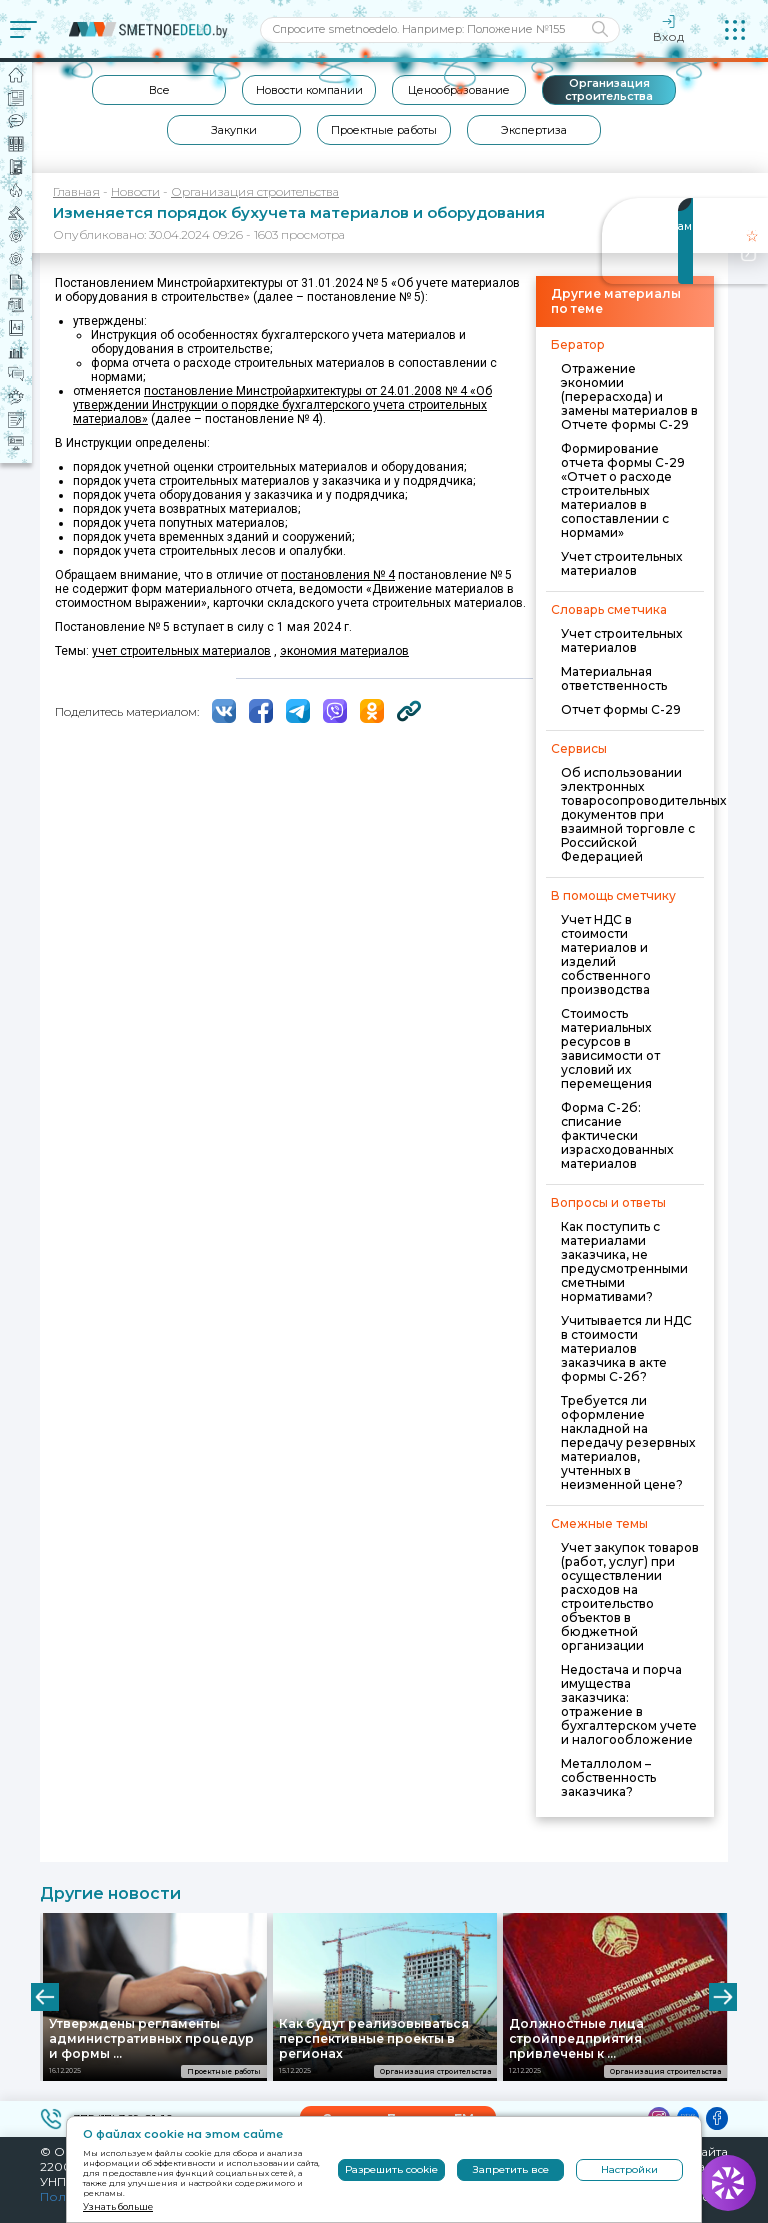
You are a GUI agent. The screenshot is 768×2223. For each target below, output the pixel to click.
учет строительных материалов (181, 651)
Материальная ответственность (614, 678)
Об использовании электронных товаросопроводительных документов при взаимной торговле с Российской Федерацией (643, 814)
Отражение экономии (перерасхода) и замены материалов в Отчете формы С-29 (629, 396)
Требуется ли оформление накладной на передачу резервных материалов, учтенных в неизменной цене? (628, 1442)
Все (159, 90)
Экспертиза (534, 130)
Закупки (234, 130)
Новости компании (309, 90)
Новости (135, 191)
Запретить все (511, 2169)
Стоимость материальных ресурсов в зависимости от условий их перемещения (610, 1048)
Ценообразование (459, 90)
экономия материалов (344, 651)
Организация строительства (609, 89)
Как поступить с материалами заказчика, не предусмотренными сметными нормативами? (624, 1261)
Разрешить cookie (391, 2169)
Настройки (629, 2169)
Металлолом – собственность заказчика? (608, 1777)
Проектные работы (384, 130)
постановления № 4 (338, 575)
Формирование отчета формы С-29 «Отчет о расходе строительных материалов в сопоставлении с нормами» (623, 490)
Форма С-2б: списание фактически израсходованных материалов (617, 1135)
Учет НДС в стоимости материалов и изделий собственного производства (606, 954)
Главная (76, 191)
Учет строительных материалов (621, 563)
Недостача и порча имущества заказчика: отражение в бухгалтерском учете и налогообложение (629, 1704)
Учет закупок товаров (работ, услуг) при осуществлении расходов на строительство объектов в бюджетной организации (630, 1596)
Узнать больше (118, 2206)
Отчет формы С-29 (621, 709)
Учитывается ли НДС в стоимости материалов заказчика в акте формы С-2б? (626, 1348)
